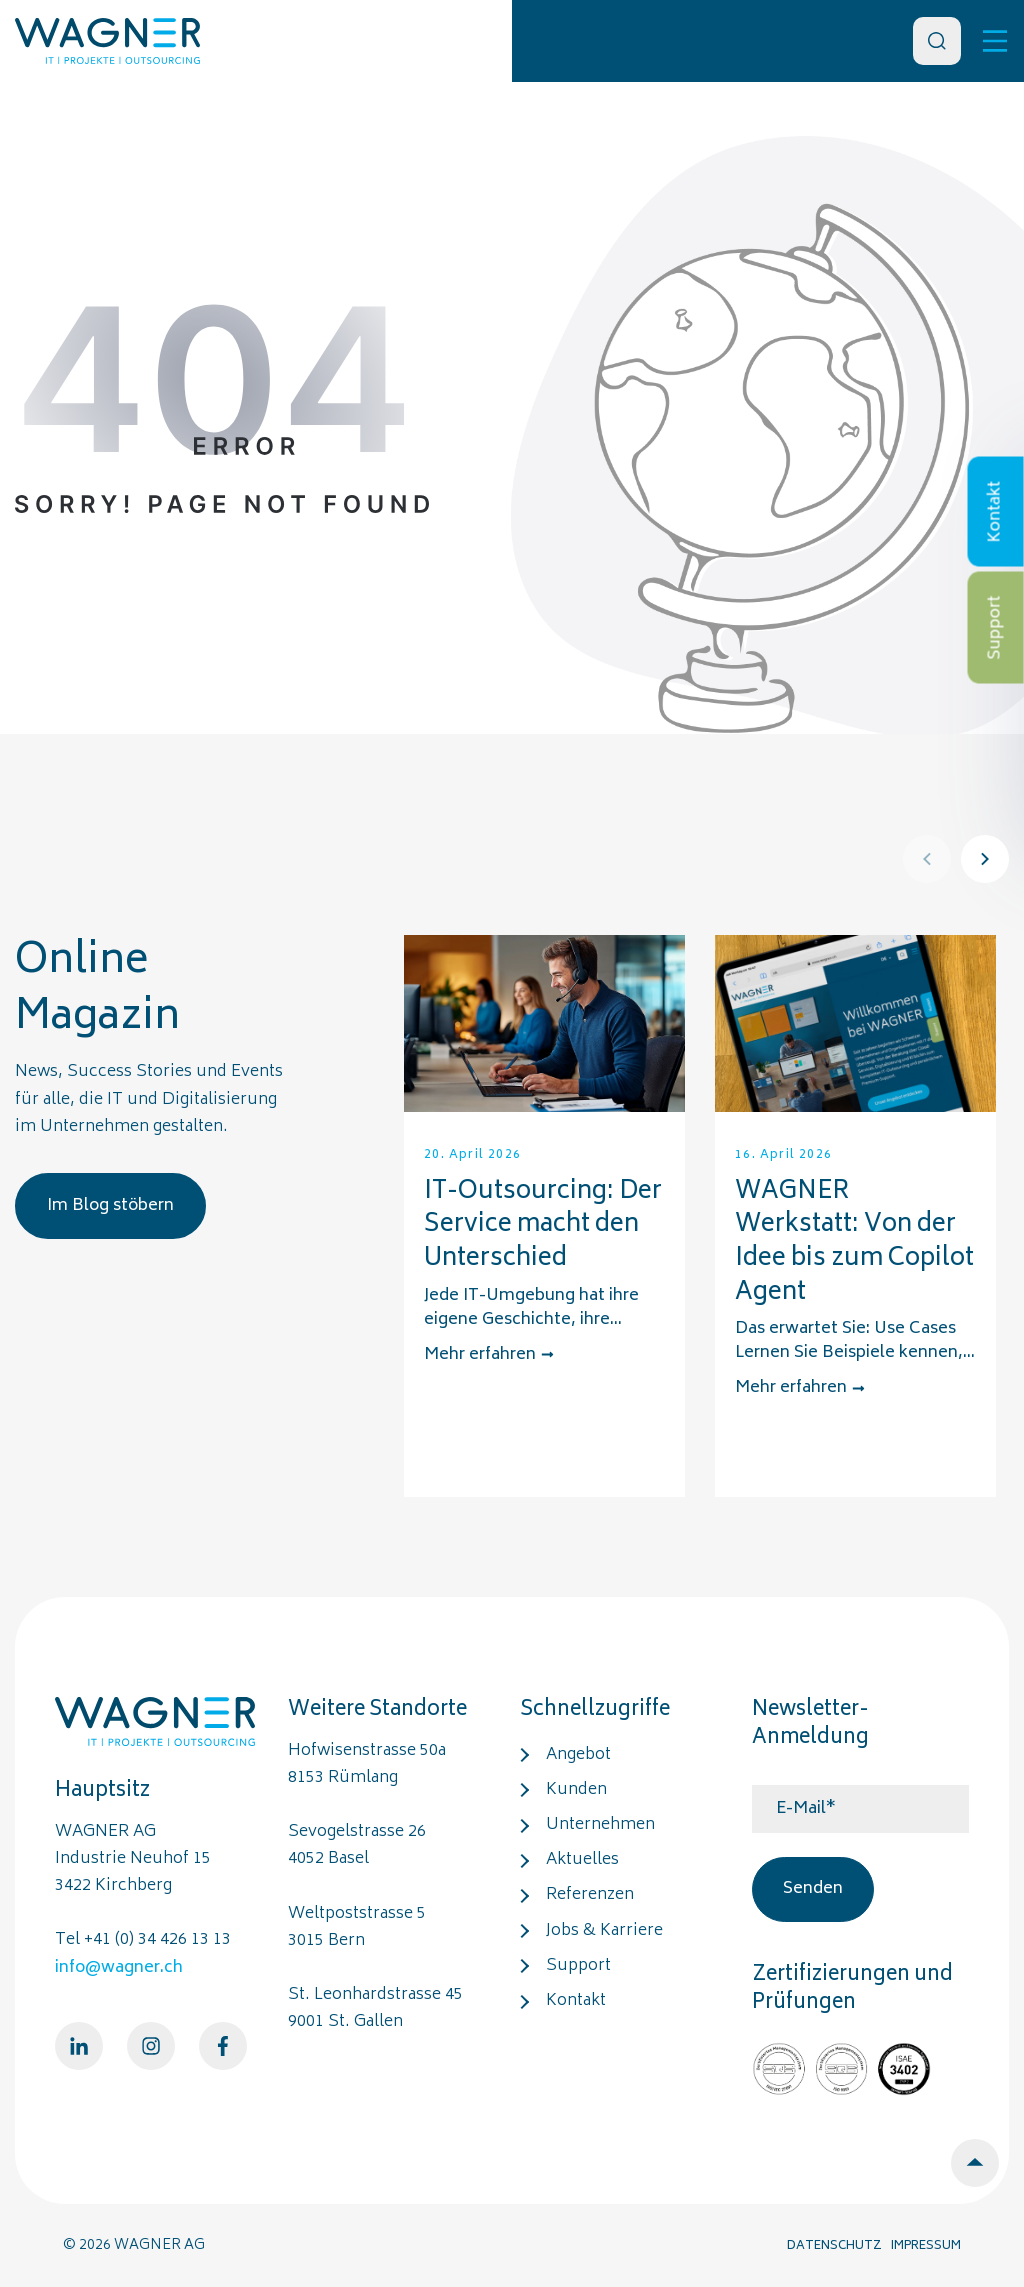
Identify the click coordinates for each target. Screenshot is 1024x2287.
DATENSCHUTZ (834, 2246)
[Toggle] (995, 41)
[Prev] (927, 859)
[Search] (937, 41)
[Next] (985, 859)
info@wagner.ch (119, 1968)
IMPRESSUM (926, 2246)
